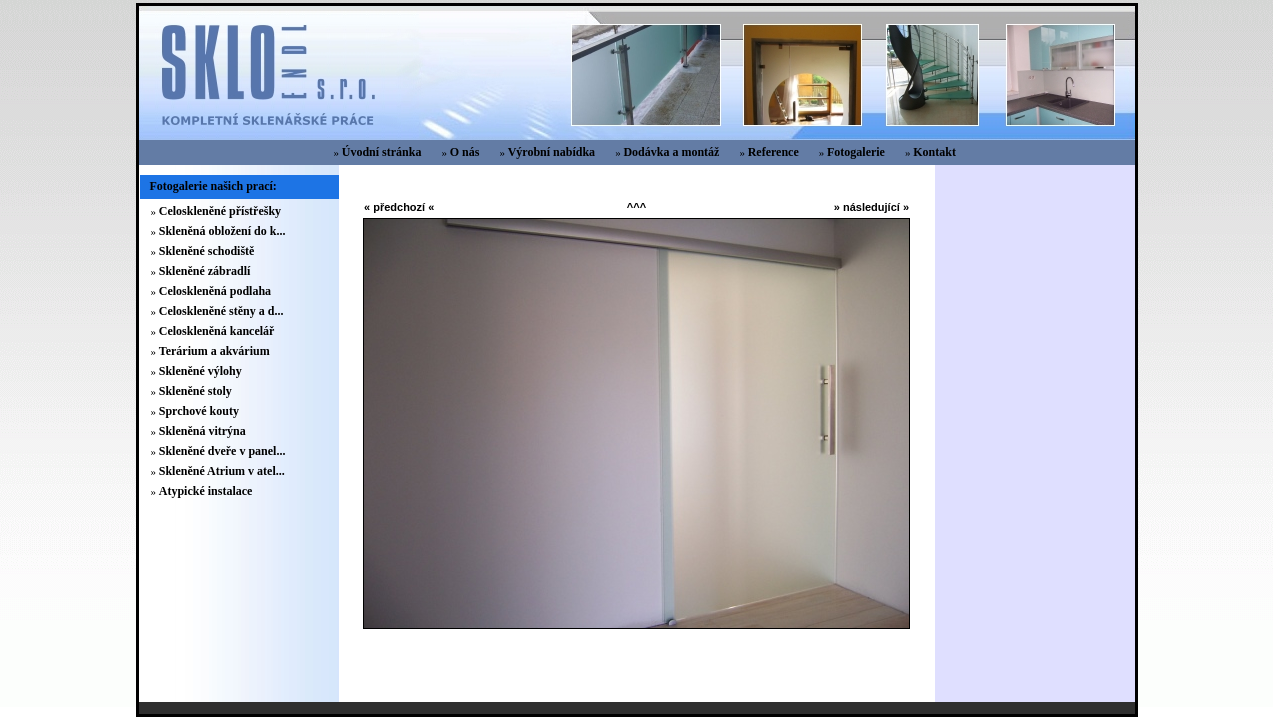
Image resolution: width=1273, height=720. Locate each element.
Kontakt (934, 152)
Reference (773, 152)
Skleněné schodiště (207, 251)
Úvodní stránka (382, 152)
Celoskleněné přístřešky (220, 211)
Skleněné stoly (195, 391)
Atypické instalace (206, 491)
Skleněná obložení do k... (222, 231)
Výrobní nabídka (552, 152)
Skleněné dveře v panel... (222, 451)
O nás (465, 152)
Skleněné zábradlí (205, 271)
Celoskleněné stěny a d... (221, 311)
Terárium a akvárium (214, 351)
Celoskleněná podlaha (215, 291)
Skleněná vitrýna (202, 431)
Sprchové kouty (199, 411)
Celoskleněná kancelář (217, 331)
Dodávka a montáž (671, 152)
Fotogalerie (856, 152)
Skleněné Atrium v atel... (222, 471)
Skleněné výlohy (200, 371)
